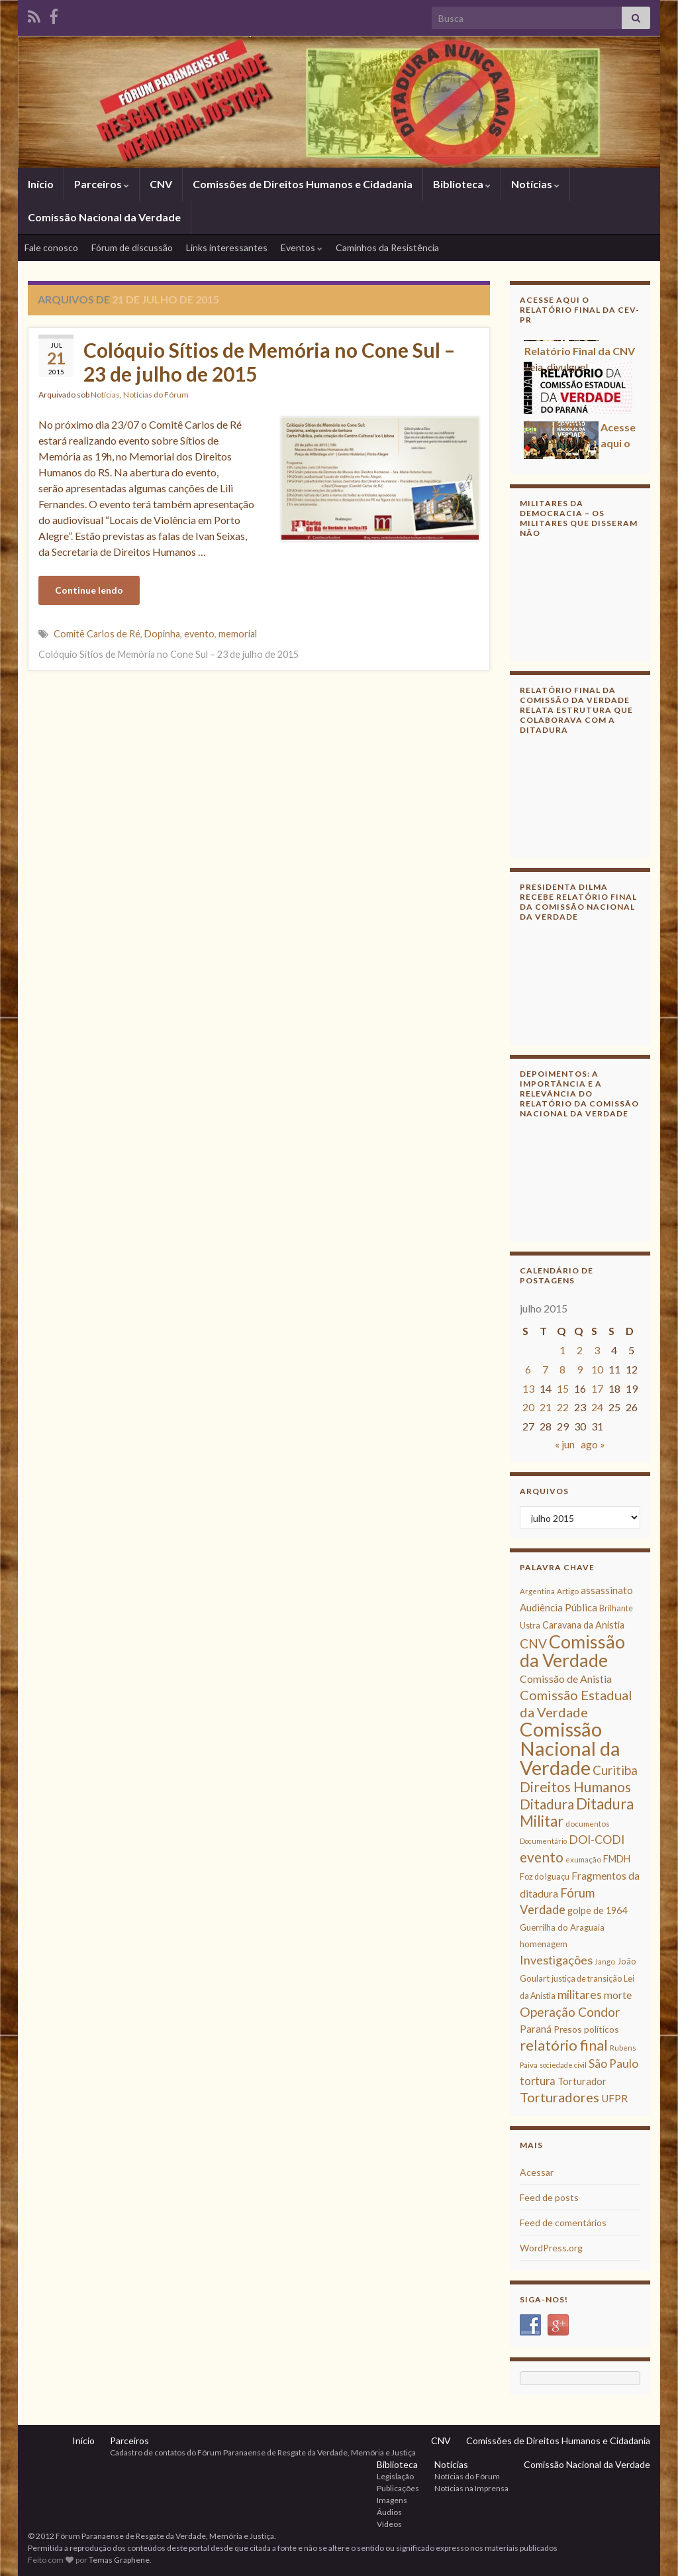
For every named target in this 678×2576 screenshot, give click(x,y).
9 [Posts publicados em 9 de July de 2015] (580, 1369)
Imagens (392, 2500)
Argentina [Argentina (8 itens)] (537, 1591)
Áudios (389, 2512)
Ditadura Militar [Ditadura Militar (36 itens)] (577, 1812)
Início (41, 184)
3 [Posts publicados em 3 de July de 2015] (597, 1350)
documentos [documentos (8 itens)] (587, 1823)
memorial (237, 633)
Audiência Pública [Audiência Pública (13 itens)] (558, 1607)
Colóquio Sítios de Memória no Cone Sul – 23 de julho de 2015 (269, 362)
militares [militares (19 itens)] (579, 1995)
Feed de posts (549, 2197)
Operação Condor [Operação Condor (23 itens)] (570, 2011)
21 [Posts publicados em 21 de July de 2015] (546, 1407)
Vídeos (389, 2524)
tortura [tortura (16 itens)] (538, 2081)
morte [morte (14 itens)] (618, 1995)
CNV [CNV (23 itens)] (533, 1643)
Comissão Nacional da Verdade (104, 217)
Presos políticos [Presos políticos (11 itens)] (586, 2029)
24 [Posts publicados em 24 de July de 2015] (597, 1407)
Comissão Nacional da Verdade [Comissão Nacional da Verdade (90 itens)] (570, 1748)
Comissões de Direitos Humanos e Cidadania (302, 184)
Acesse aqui (553, 427)
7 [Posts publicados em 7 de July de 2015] (545, 1369)
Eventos (301, 247)
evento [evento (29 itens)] (541, 1857)
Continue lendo (89, 590)
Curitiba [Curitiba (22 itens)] (615, 1770)
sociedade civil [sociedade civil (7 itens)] (563, 2065)
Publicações (398, 2488)
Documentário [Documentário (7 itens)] (543, 1841)
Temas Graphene (119, 2560)
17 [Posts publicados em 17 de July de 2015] (597, 1388)
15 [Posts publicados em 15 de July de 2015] (563, 1388)
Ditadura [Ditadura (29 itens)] (547, 1804)
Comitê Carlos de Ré (97, 633)
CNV (161, 184)
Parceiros (101, 184)
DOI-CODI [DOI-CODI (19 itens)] (596, 1840)
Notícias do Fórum (156, 395)
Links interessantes (226, 247)
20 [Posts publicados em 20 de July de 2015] (528, 1407)
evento (199, 633)
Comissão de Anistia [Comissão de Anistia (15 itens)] (566, 1678)
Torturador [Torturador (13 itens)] (581, 2081)
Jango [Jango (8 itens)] (605, 1961)
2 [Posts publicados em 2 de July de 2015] (580, 1350)
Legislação (395, 2476)
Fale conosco (51, 247)
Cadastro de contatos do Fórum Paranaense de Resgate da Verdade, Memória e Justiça (263, 2452)
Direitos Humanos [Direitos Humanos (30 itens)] (575, 1786)
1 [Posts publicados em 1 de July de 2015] (562, 1350)
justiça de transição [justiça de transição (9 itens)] (587, 1979)
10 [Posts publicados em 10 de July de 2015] (597, 1369)
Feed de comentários (563, 2222)
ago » (593, 1444)
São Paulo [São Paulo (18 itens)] (613, 2063)
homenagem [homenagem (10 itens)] (543, 1944)
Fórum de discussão (132, 247)
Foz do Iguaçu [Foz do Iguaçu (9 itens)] (544, 1877)
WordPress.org (551, 2247)
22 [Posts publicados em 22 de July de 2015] (563, 1407)
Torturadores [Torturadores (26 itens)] (559, 2097)
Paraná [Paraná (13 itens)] (536, 2029)
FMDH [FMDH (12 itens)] (616, 1858)
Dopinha (162, 633)
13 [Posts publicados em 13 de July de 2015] (528, 1388)
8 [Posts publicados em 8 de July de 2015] (562, 1369)
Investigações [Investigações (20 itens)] (556, 1960)
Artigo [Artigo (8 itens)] (568, 1591)
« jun (565, 1444)
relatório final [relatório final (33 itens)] (564, 2045)
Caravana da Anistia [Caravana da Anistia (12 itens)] (583, 1625)
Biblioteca (462, 184)
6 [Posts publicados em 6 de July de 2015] (528, 1369)
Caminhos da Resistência (387, 247)
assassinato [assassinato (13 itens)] (607, 1590)
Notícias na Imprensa (471, 2488)
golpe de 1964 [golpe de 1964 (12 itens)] (597, 1910)
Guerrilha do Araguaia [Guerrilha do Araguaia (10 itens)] (562, 1927)
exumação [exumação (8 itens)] (583, 1859)
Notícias (535, 184)
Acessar (537, 2172)
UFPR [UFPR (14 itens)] (614, 2098)
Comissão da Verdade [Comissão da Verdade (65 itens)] (572, 1651)
